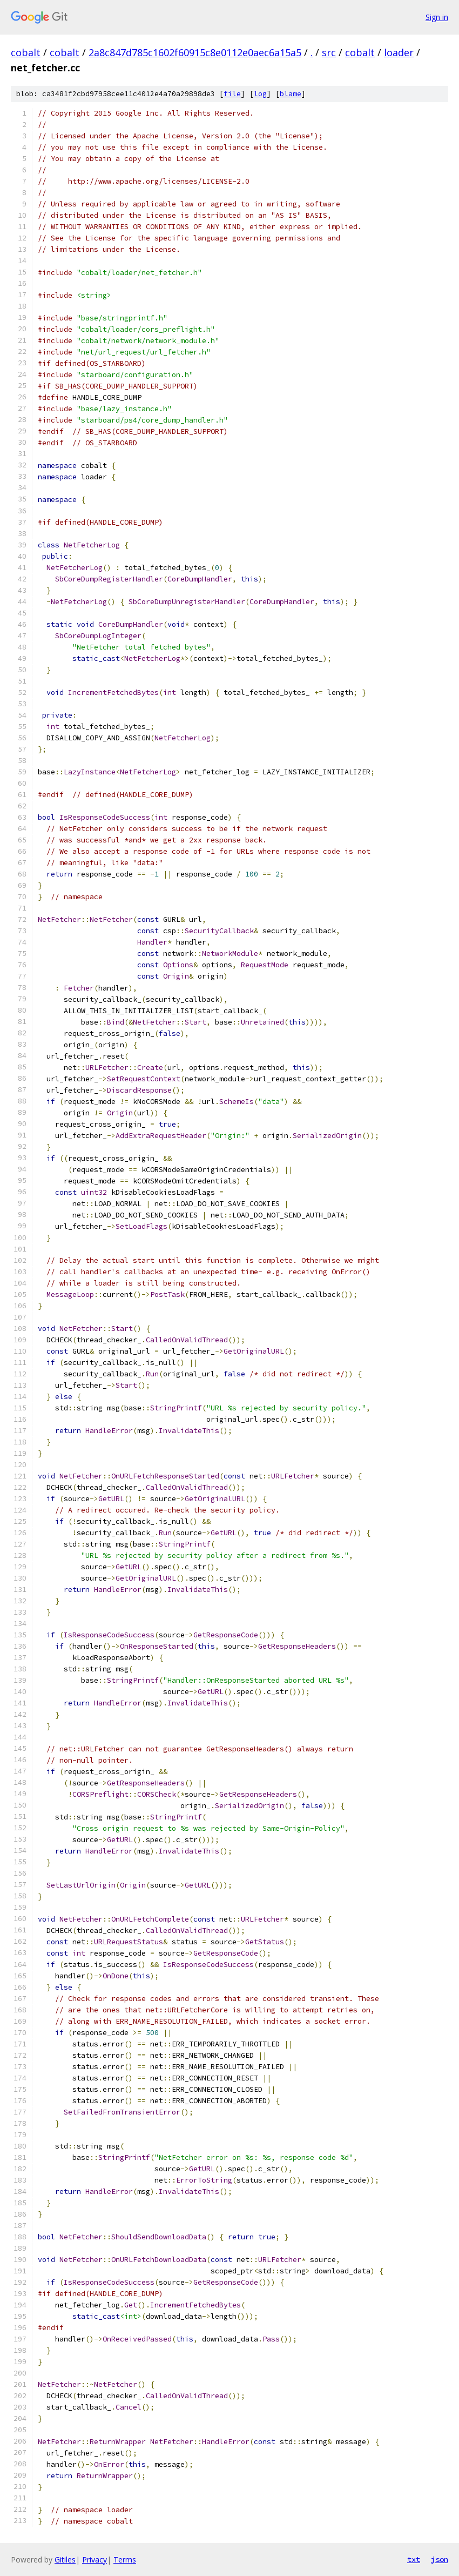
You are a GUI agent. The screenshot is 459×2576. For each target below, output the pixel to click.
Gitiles (65, 2559)
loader (399, 52)
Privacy (94, 2559)
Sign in (437, 17)
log (260, 93)
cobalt (25, 52)
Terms (124, 2559)
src (329, 52)
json (439, 2559)
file (232, 93)
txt (413, 2559)
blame (290, 93)
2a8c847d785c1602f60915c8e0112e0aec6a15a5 (195, 52)
